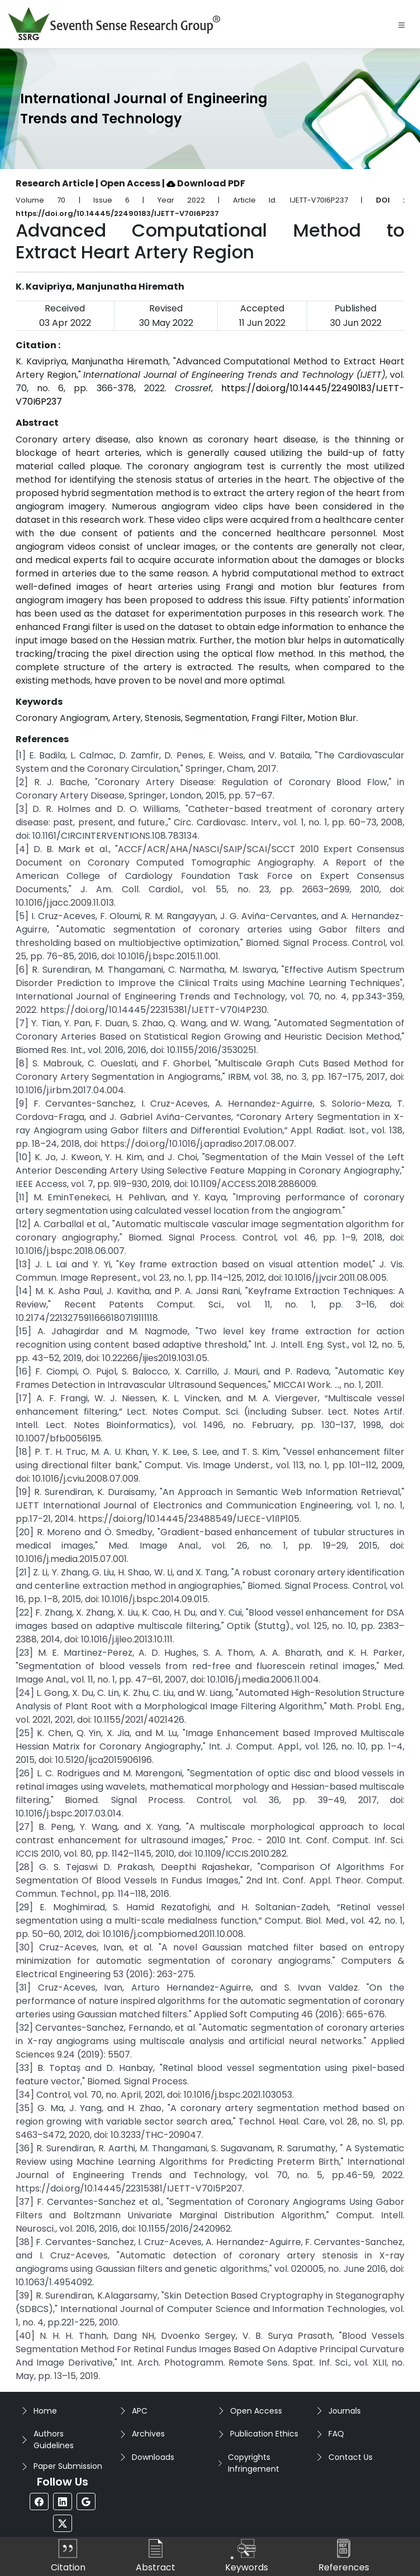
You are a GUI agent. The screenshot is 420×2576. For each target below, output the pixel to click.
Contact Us (350, 2457)
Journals (344, 2410)
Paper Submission (68, 2466)
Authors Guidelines (54, 2439)
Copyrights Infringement (253, 2463)
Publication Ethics (264, 2433)
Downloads (153, 2457)
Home (45, 2410)
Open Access (256, 2410)
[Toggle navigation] (401, 24)
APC (139, 2410)
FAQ (336, 2433)
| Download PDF (203, 183)
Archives (148, 2433)
